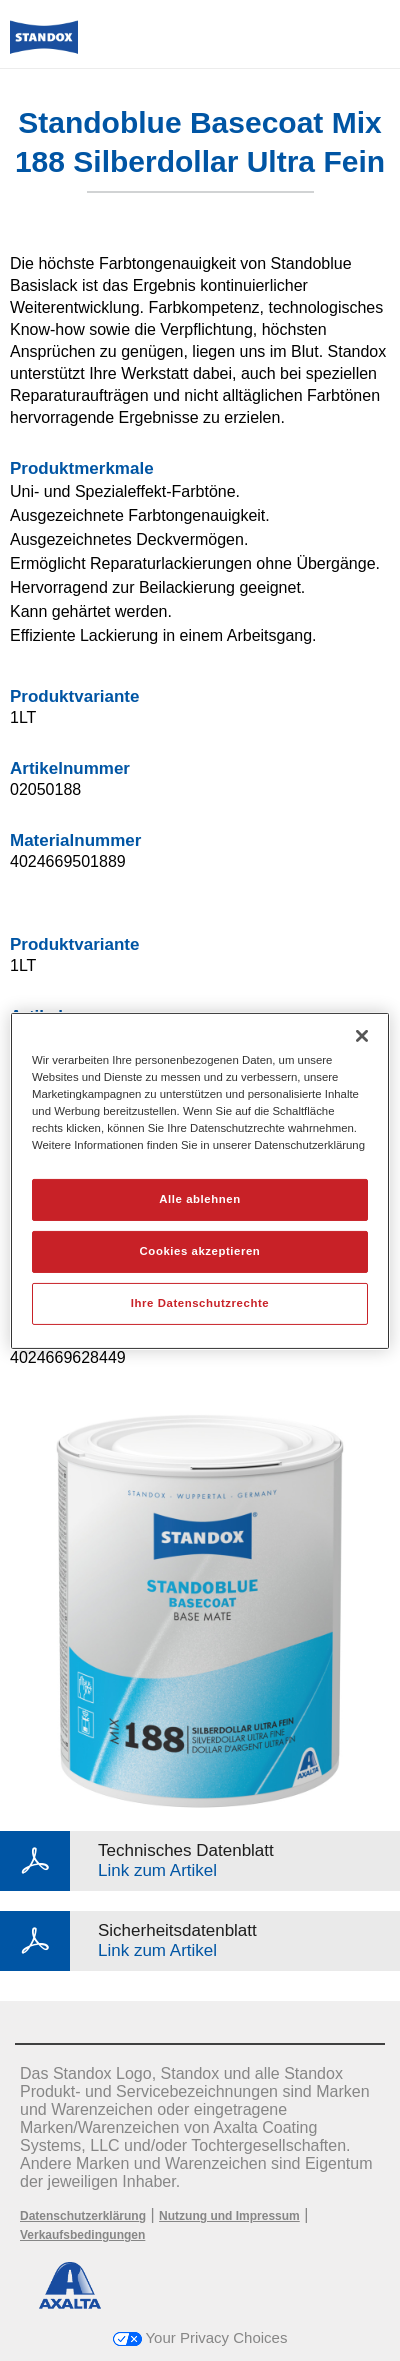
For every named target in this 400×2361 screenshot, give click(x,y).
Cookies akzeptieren (200, 1251)
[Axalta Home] (44, 45)
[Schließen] (362, 1035)
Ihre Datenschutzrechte (200, 1303)
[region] (200, 1180)
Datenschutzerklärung (83, 2216)
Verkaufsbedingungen (82, 2235)
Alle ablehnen (199, 1199)
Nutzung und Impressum (229, 2216)
